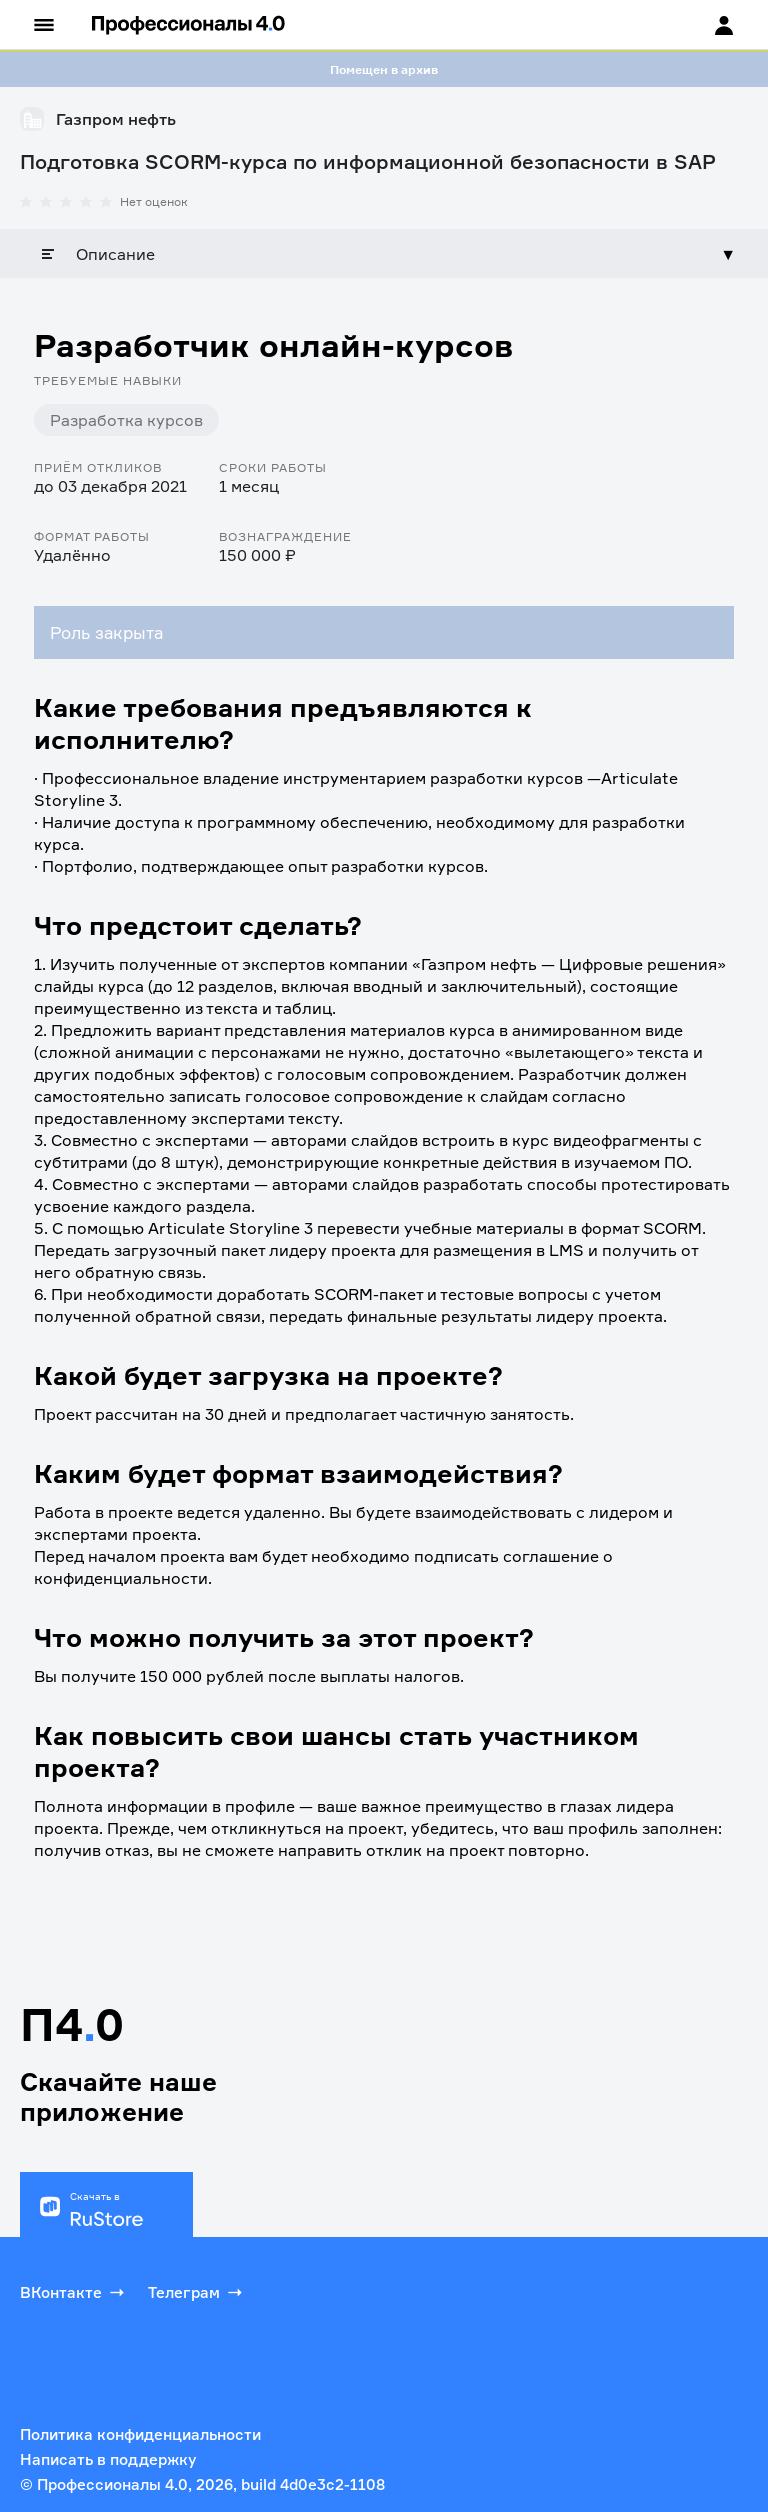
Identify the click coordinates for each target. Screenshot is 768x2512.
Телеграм (197, 2292)
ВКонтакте (74, 2292)
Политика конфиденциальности (140, 2434)
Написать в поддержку (108, 2459)
